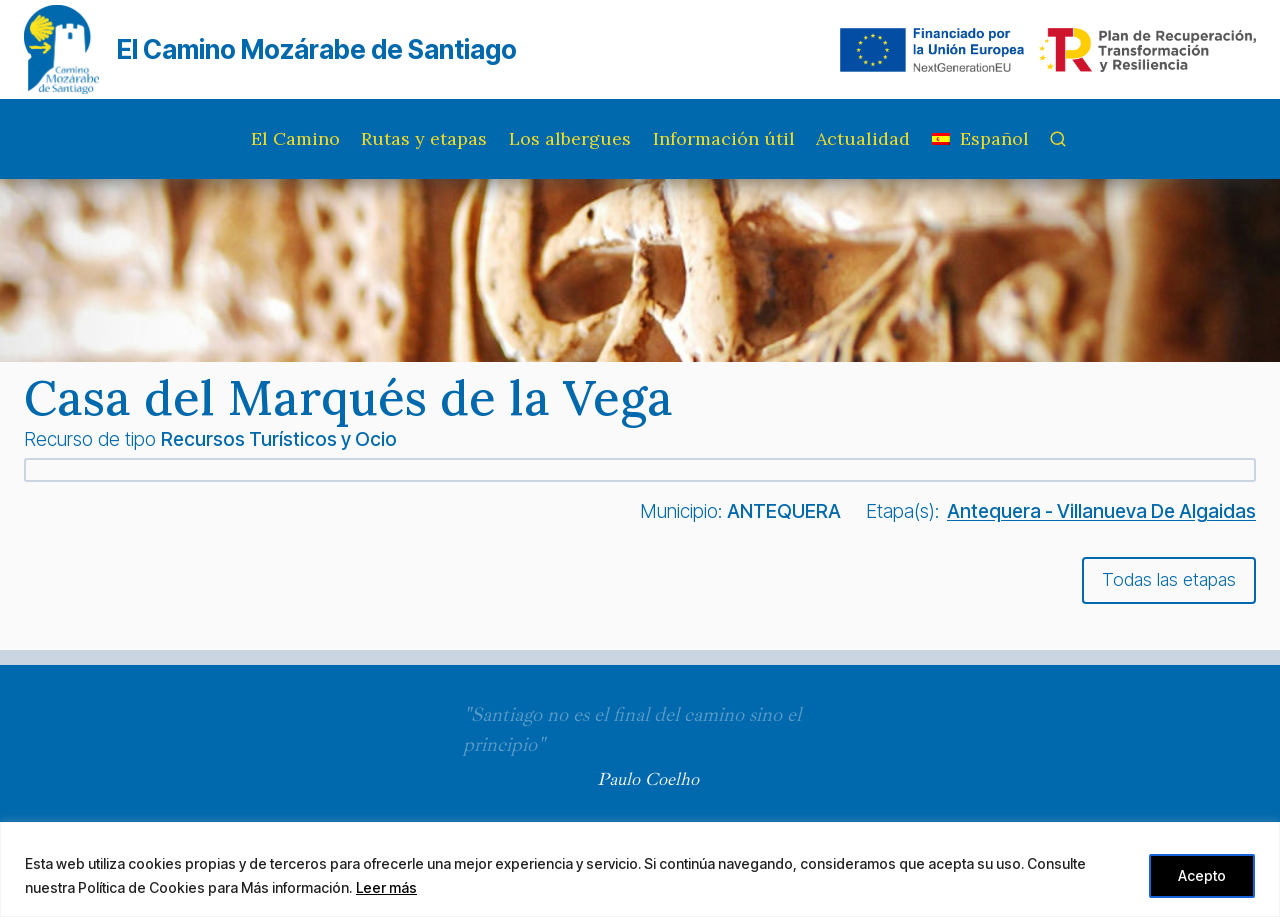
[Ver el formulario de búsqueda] (1058, 139)
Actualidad (863, 138)
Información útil (724, 138)
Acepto (1202, 875)
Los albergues (570, 138)
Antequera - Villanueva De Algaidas (1101, 511)
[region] (640, 869)
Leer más (386, 887)
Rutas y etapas (424, 138)
